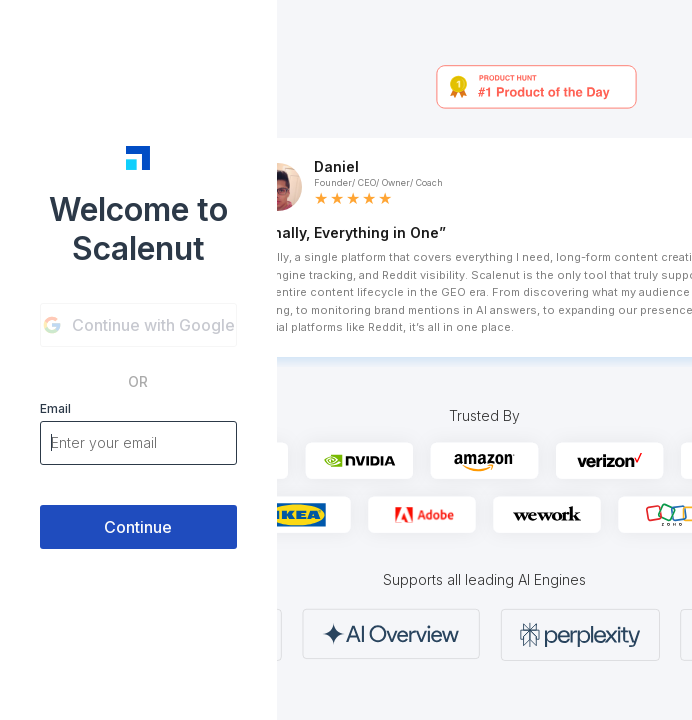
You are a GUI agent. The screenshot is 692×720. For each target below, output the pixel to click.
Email (55, 408)
